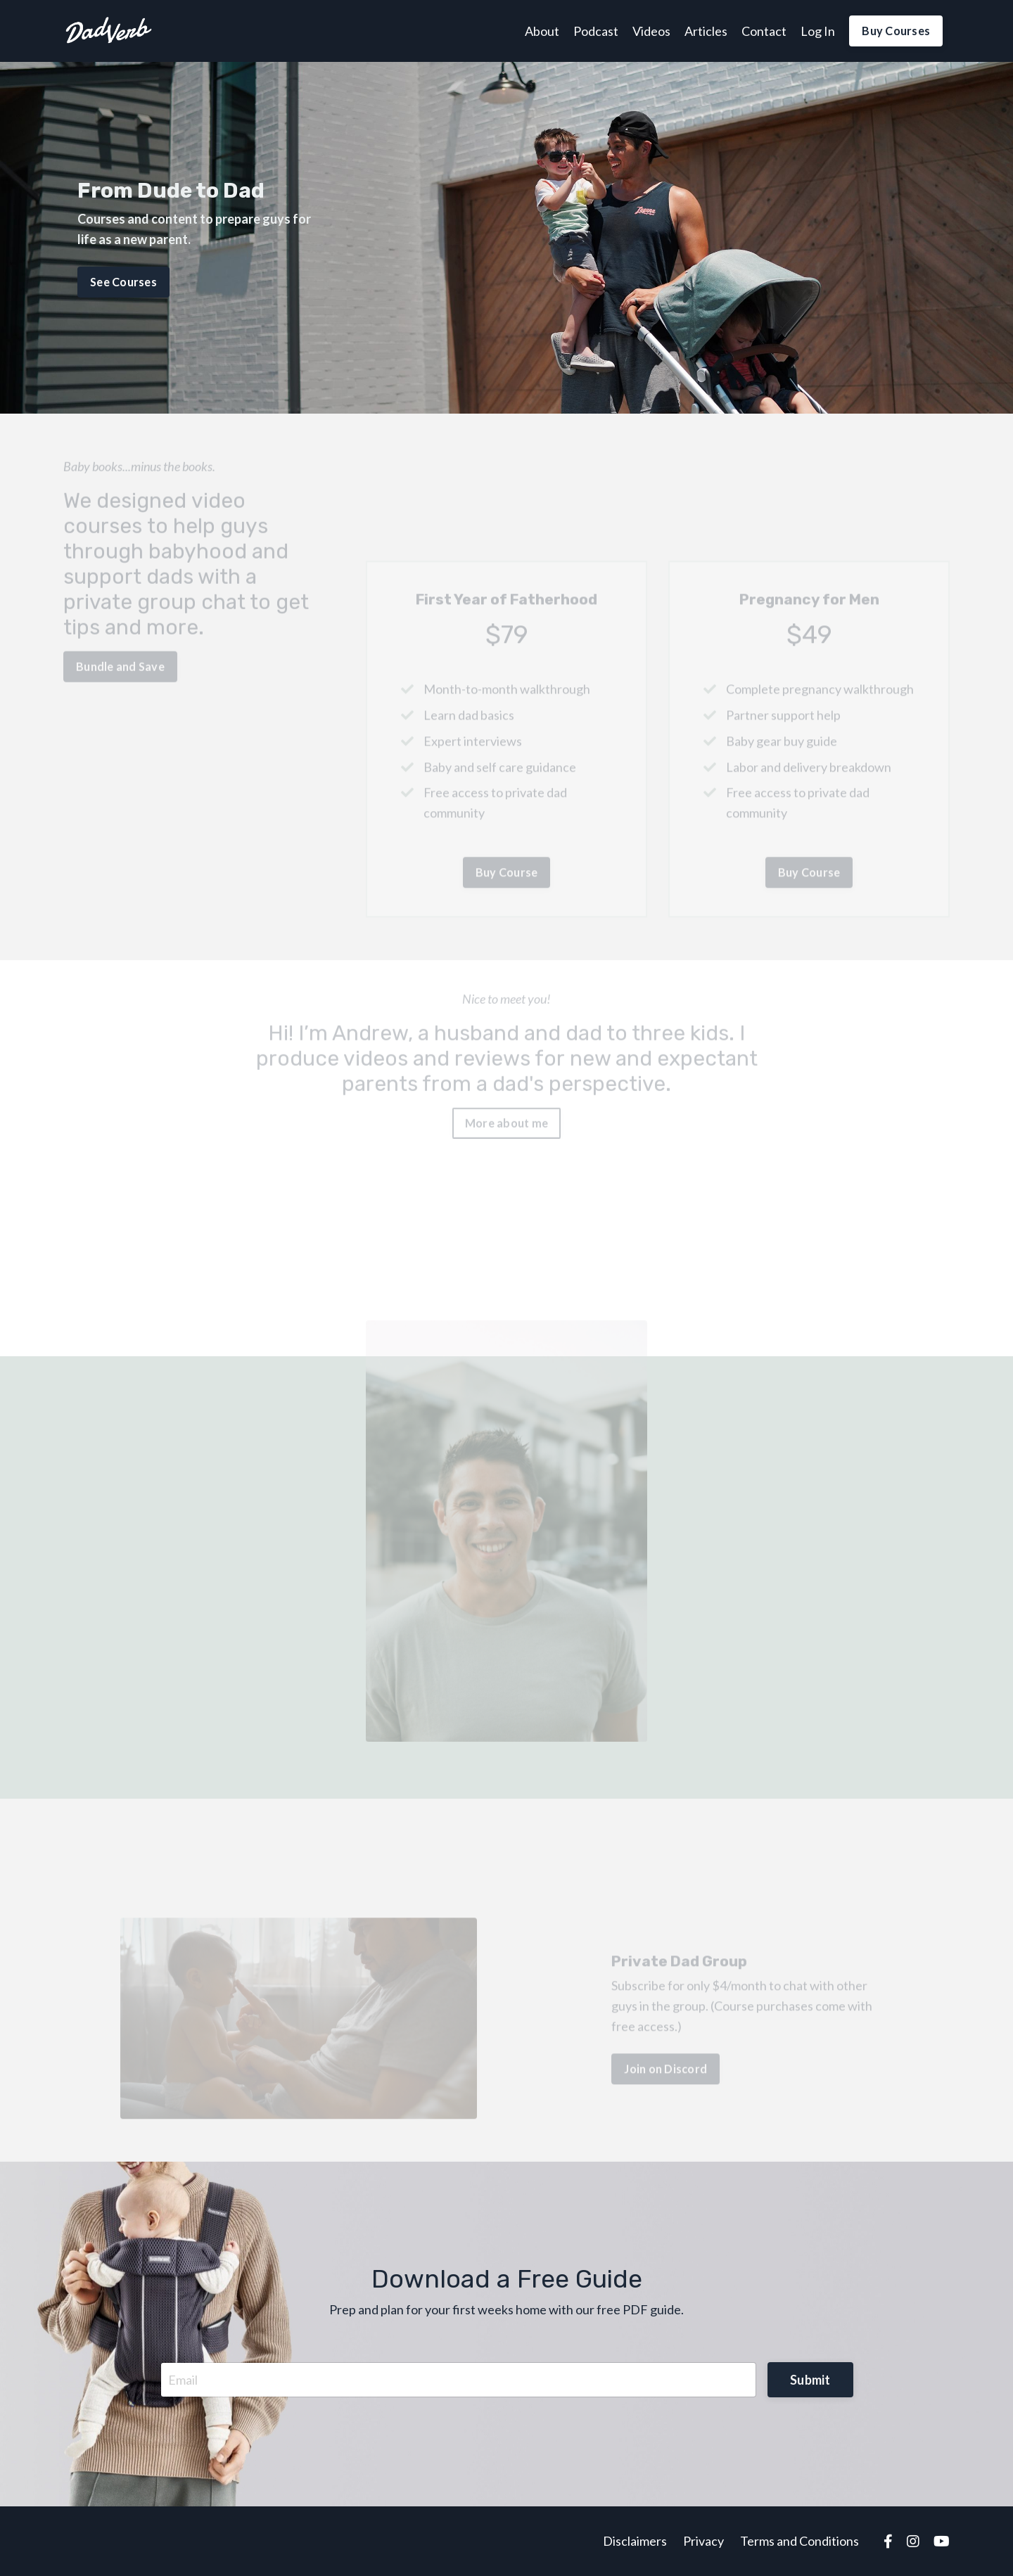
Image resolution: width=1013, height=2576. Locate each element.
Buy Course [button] (507, 888)
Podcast (595, 31)
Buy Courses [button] (896, 30)
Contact (763, 31)
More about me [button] (506, 1106)
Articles (705, 31)
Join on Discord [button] (665, 2085)
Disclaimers (635, 2541)
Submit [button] (810, 2379)
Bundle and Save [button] (120, 649)
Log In (818, 31)
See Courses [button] (123, 280)
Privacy (703, 2541)
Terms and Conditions (799, 2541)
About (542, 31)
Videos (651, 31)
